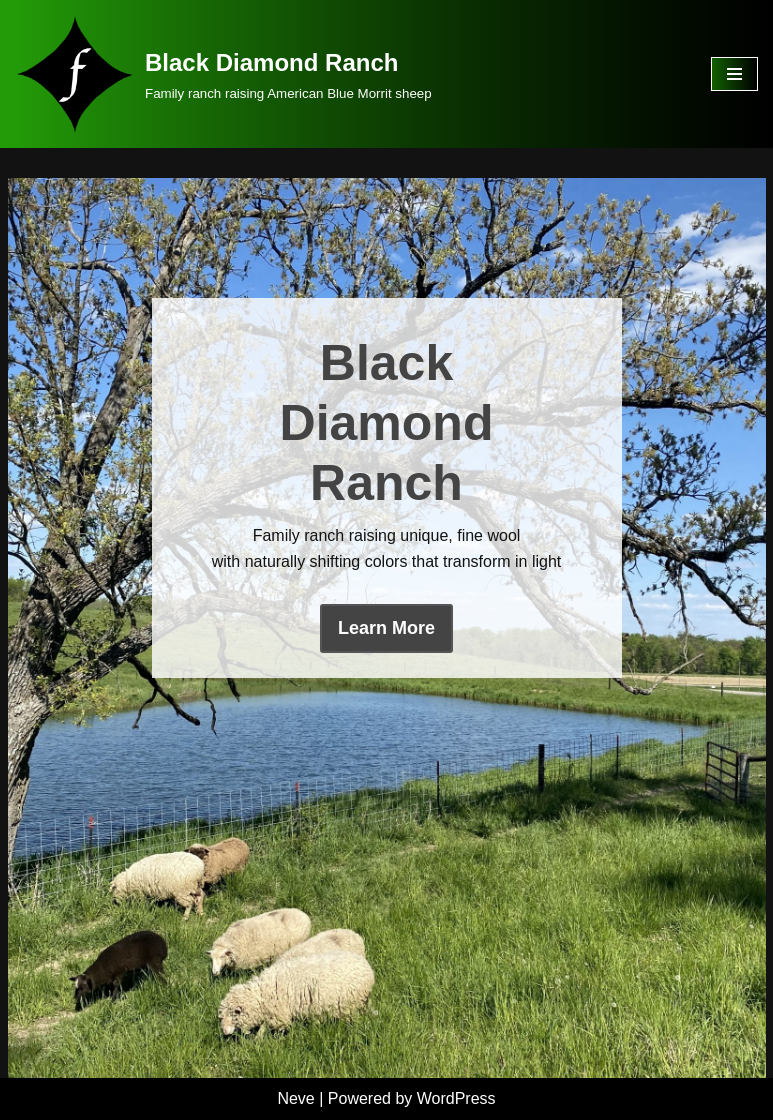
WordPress (456, 1098)
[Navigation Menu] (734, 74)
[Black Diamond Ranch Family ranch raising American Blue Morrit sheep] (223, 74)
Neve (295, 1098)
